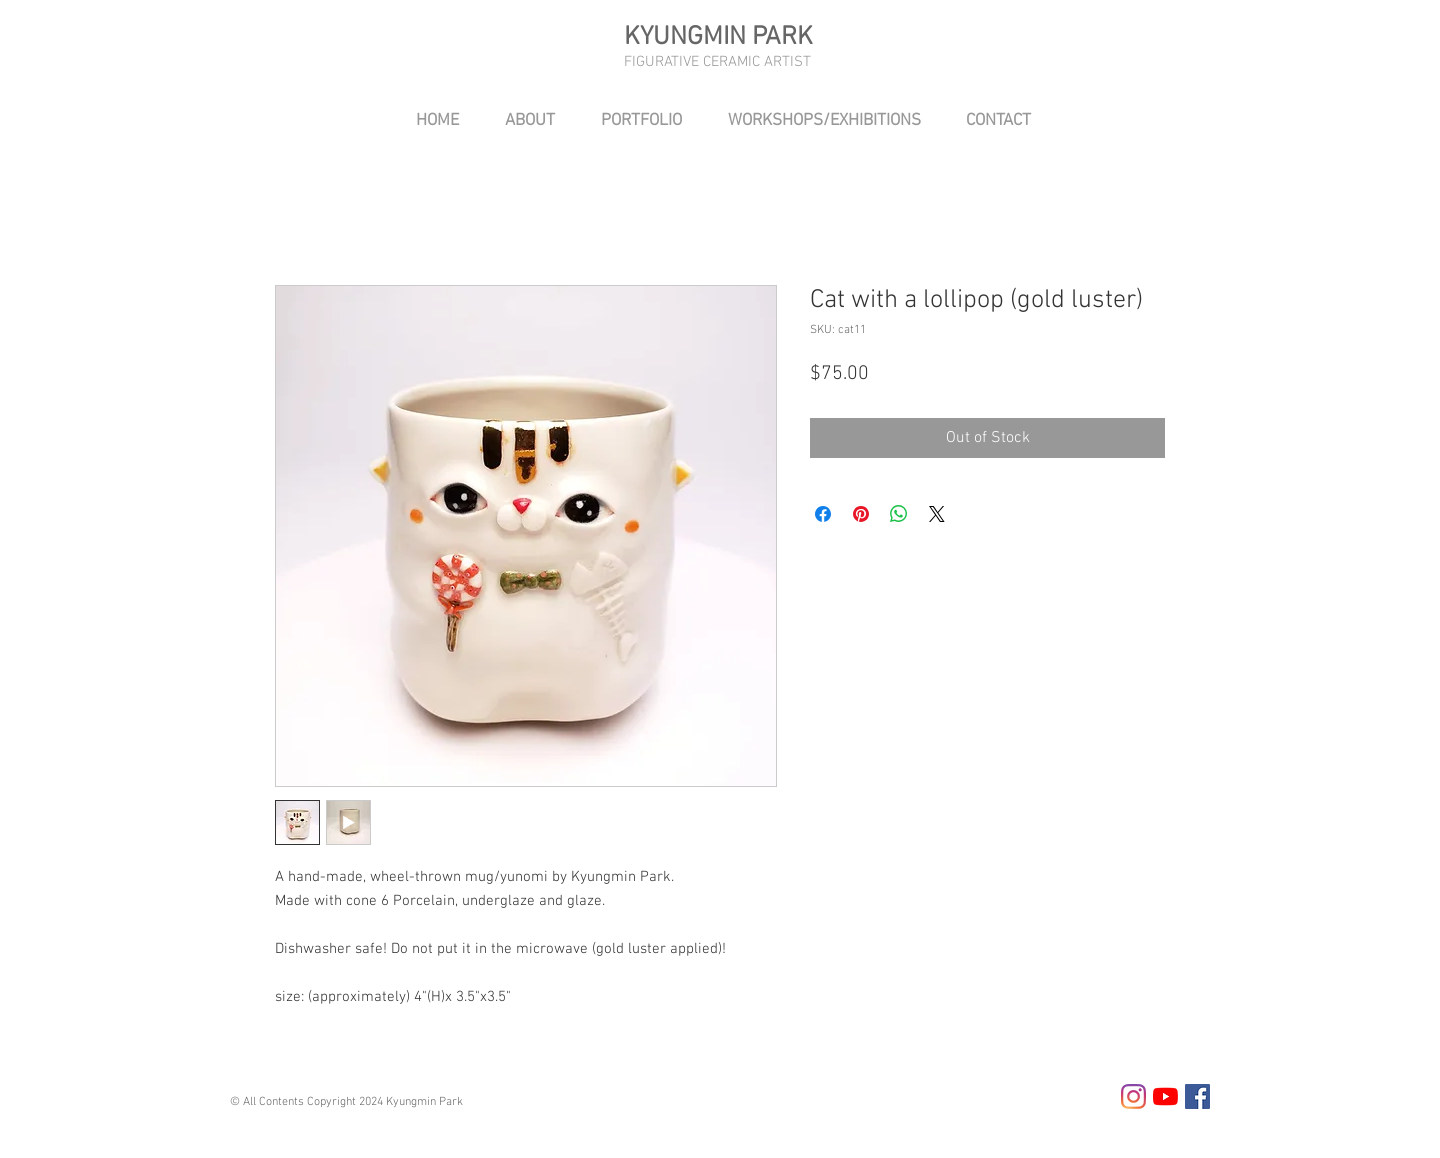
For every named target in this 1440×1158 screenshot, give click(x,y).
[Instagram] (1133, 1096)
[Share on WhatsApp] (899, 514)
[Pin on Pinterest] (861, 514)
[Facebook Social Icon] (1197, 1096)
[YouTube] (1165, 1096)
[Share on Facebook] (823, 514)
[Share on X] (937, 514)
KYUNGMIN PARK (718, 37)
